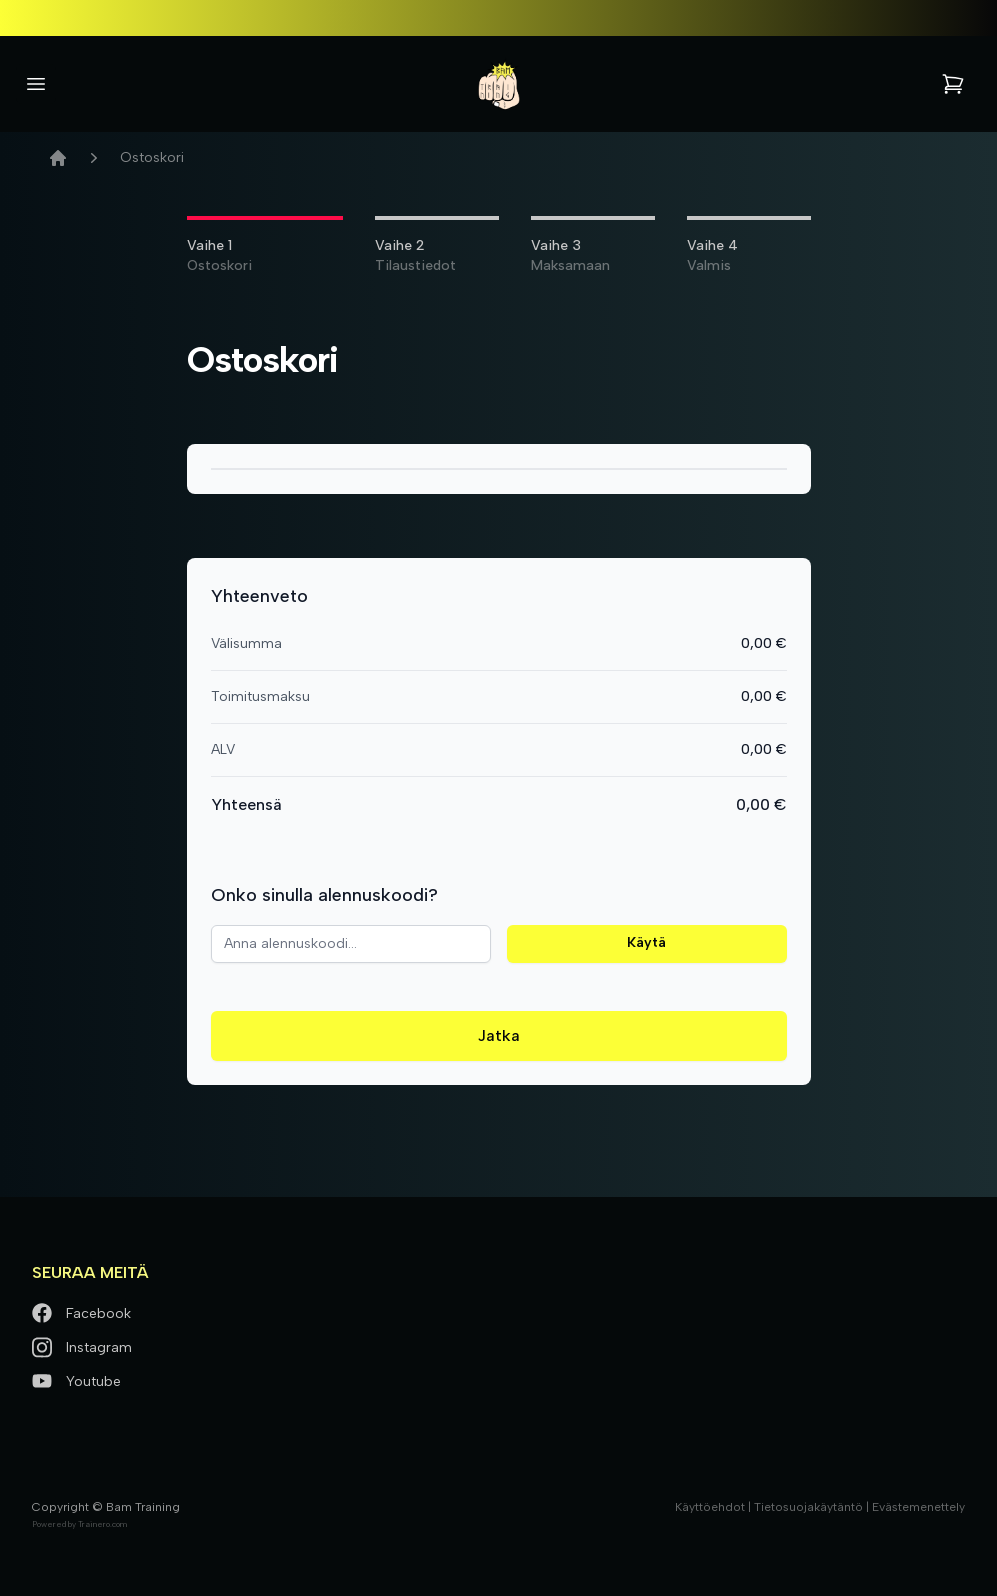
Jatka (499, 1035)
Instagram (82, 1347)
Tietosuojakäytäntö (808, 1507)
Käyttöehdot (710, 1507)
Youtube (76, 1381)
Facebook (81, 1313)
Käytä (646, 942)
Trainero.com (102, 1524)
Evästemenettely (918, 1507)
